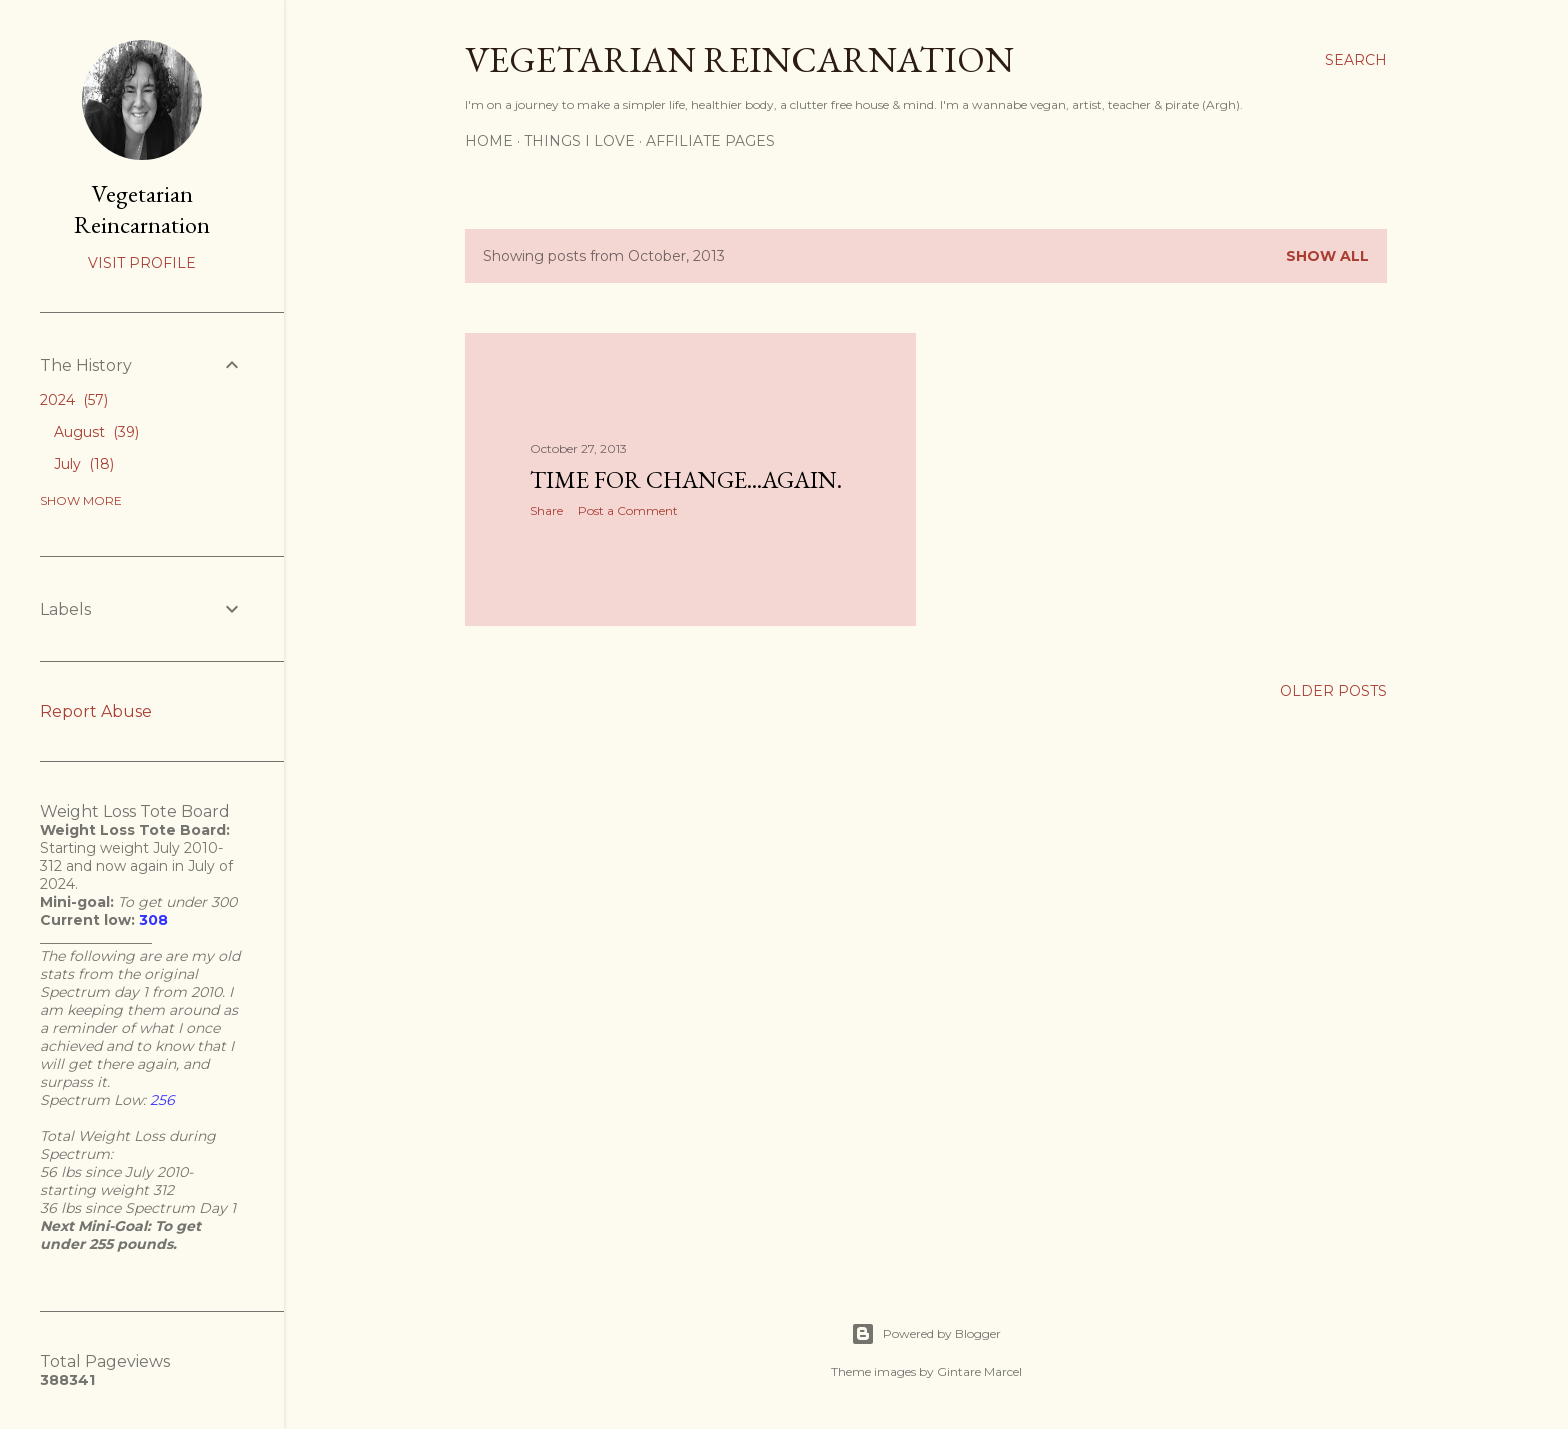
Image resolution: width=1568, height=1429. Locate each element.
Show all (1327, 256)
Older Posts (1333, 691)
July (84, 464)
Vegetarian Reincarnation (739, 59)
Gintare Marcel (979, 1371)
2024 (74, 400)
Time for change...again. (686, 479)
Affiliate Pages (710, 141)
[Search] (1356, 60)
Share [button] (546, 510)
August (96, 432)
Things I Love (579, 141)
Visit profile (142, 263)
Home (489, 141)
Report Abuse (96, 711)
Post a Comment (628, 510)
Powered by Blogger (926, 1334)
